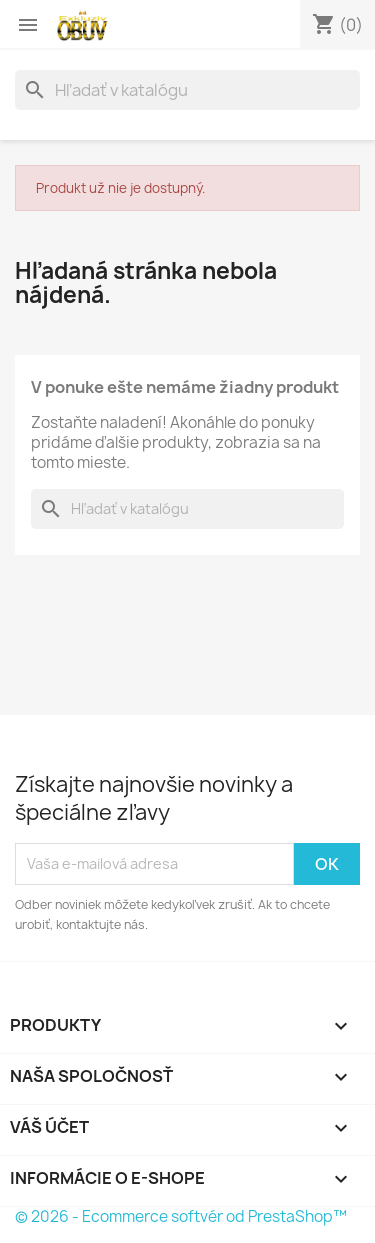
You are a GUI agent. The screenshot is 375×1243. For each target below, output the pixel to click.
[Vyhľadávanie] (187, 90)
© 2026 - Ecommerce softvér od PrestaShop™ (181, 1216)
